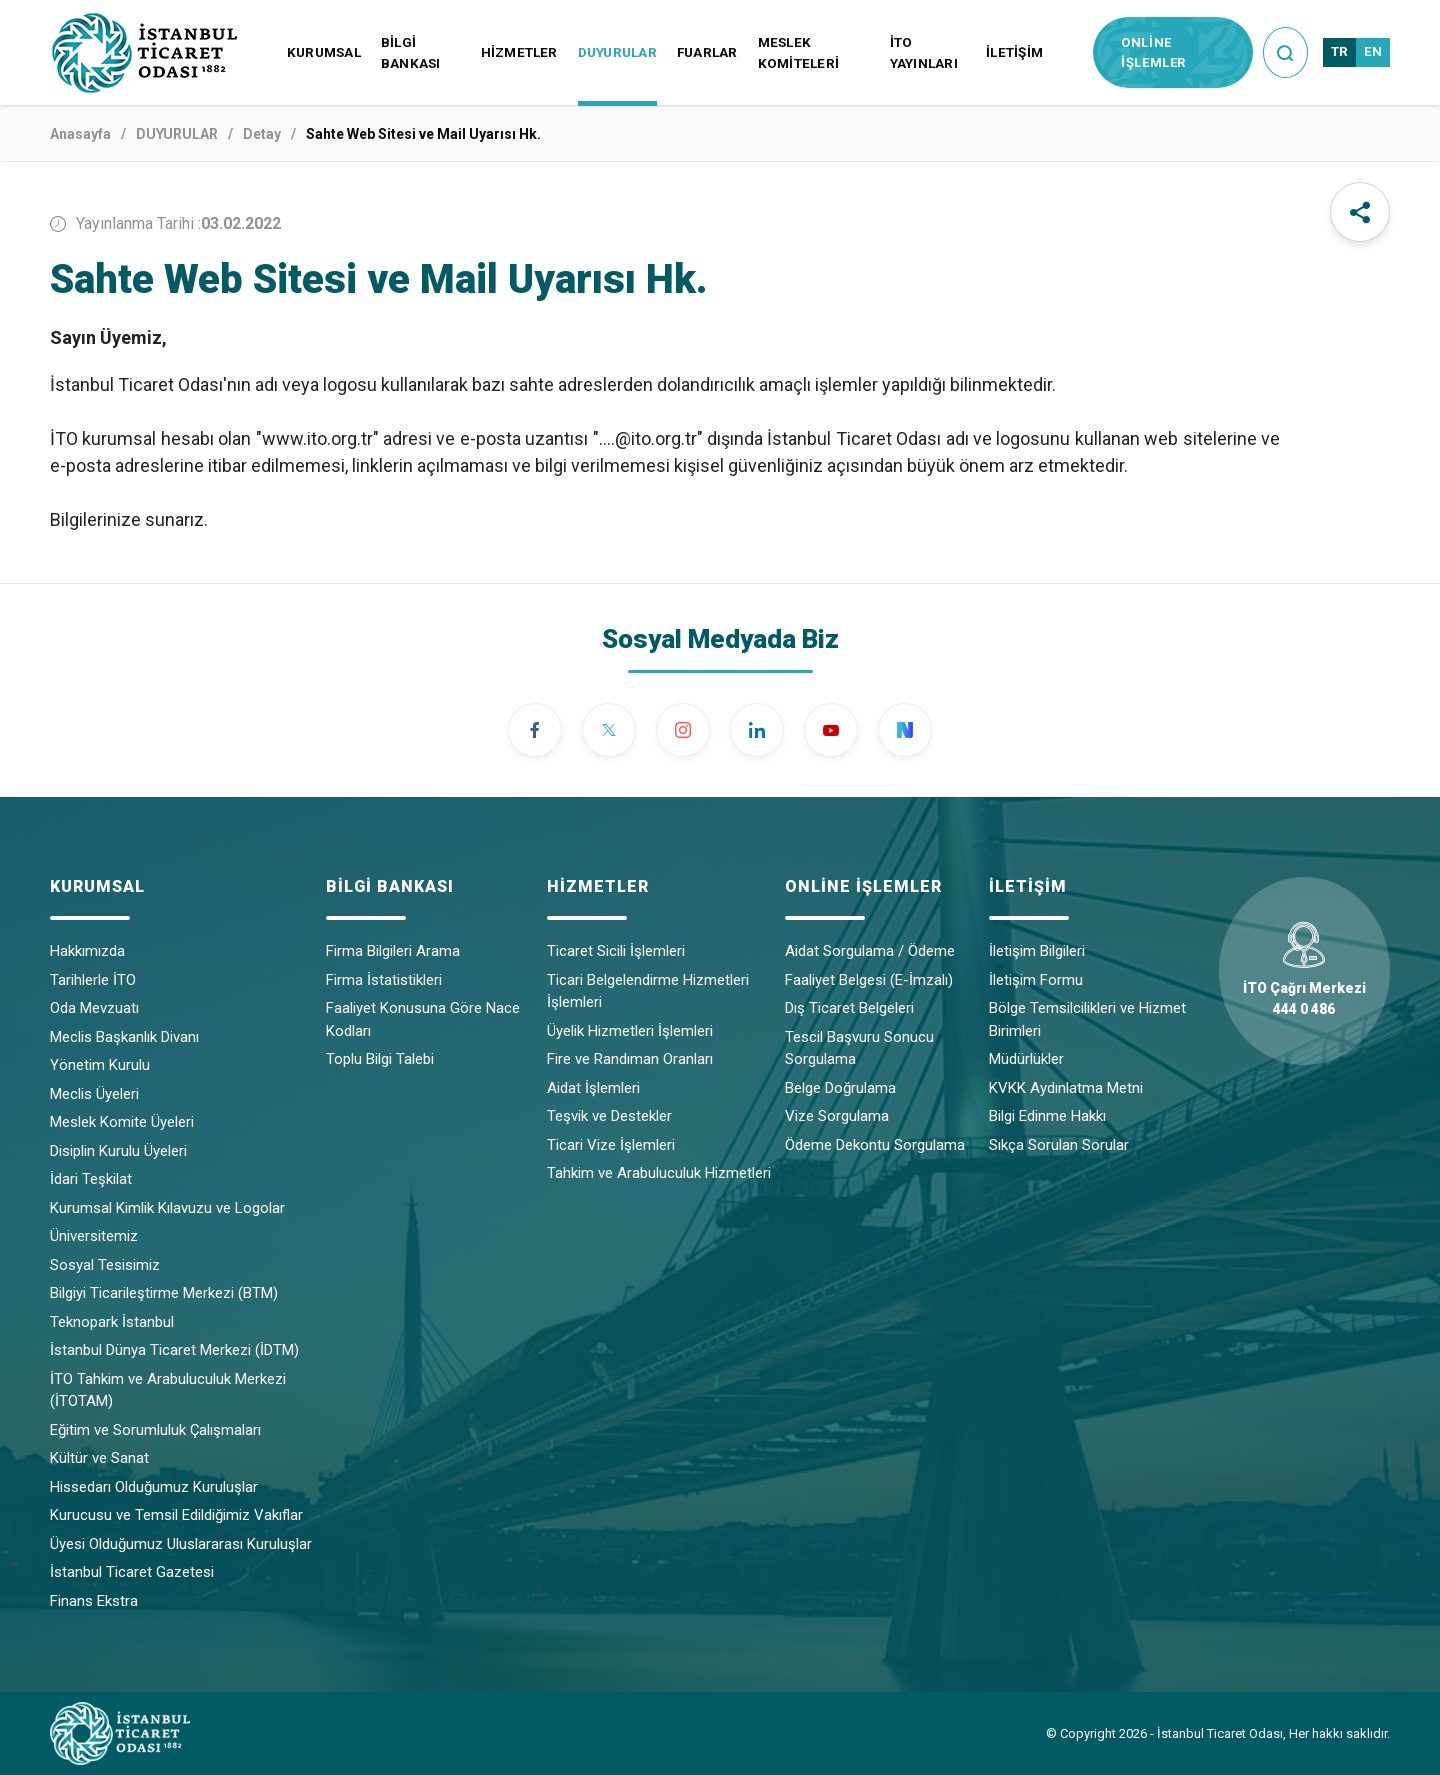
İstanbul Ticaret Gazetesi (132, 1572)
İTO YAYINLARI (924, 52)
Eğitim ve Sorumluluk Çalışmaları (155, 1430)
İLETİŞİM (1014, 52)
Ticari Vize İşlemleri (611, 1145)
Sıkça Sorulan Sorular (1059, 1145)
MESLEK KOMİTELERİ (798, 52)
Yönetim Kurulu (100, 1065)
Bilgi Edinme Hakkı (1047, 1116)
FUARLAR (707, 52)
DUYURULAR (617, 52)
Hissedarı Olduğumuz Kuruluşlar (154, 1487)
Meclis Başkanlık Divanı (124, 1037)
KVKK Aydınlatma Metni (1066, 1088)
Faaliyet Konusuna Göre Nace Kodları (423, 1019)
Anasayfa (80, 134)
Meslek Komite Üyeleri (122, 1122)
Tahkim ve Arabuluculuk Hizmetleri (659, 1173)
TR (1339, 51)
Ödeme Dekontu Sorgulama (875, 1145)
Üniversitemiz (94, 1236)
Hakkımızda (87, 951)
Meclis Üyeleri (94, 1094)
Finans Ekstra (94, 1601)
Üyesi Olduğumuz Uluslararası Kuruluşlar (181, 1544)
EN (1373, 51)
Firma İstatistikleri (384, 980)
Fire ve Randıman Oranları (630, 1059)
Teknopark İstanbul (112, 1322)
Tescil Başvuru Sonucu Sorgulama (859, 1048)
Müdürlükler (1026, 1059)
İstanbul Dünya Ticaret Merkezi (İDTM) (174, 1350)
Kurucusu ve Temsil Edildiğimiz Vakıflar (176, 1515)
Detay (262, 134)
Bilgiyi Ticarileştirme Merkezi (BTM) (164, 1293)
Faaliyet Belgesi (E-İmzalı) (869, 980)
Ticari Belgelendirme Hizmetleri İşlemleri (648, 991)
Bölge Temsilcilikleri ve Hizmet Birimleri (1087, 1019)
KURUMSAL (324, 52)
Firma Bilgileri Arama (393, 951)
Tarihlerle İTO (93, 980)
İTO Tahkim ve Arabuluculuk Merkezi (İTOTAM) (168, 1390)
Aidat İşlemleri (593, 1088)
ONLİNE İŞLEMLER (1153, 52)
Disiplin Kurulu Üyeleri (118, 1151)
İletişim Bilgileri (1037, 951)
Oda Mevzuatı (94, 1008)
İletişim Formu (1036, 980)
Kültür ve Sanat (99, 1458)
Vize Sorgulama (837, 1116)
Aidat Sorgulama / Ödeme (870, 951)
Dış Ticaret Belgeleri (849, 1008)
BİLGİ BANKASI (411, 52)
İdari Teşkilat (91, 1179)
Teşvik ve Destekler (609, 1116)
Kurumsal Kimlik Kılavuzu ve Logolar (167, 1208)
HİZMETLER (519, 52)
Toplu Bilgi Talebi (380, 1059)
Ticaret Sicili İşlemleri (616, 951)
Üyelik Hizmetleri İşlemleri (630, 1031)
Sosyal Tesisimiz (105, 1265)
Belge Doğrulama (840, 1088)
